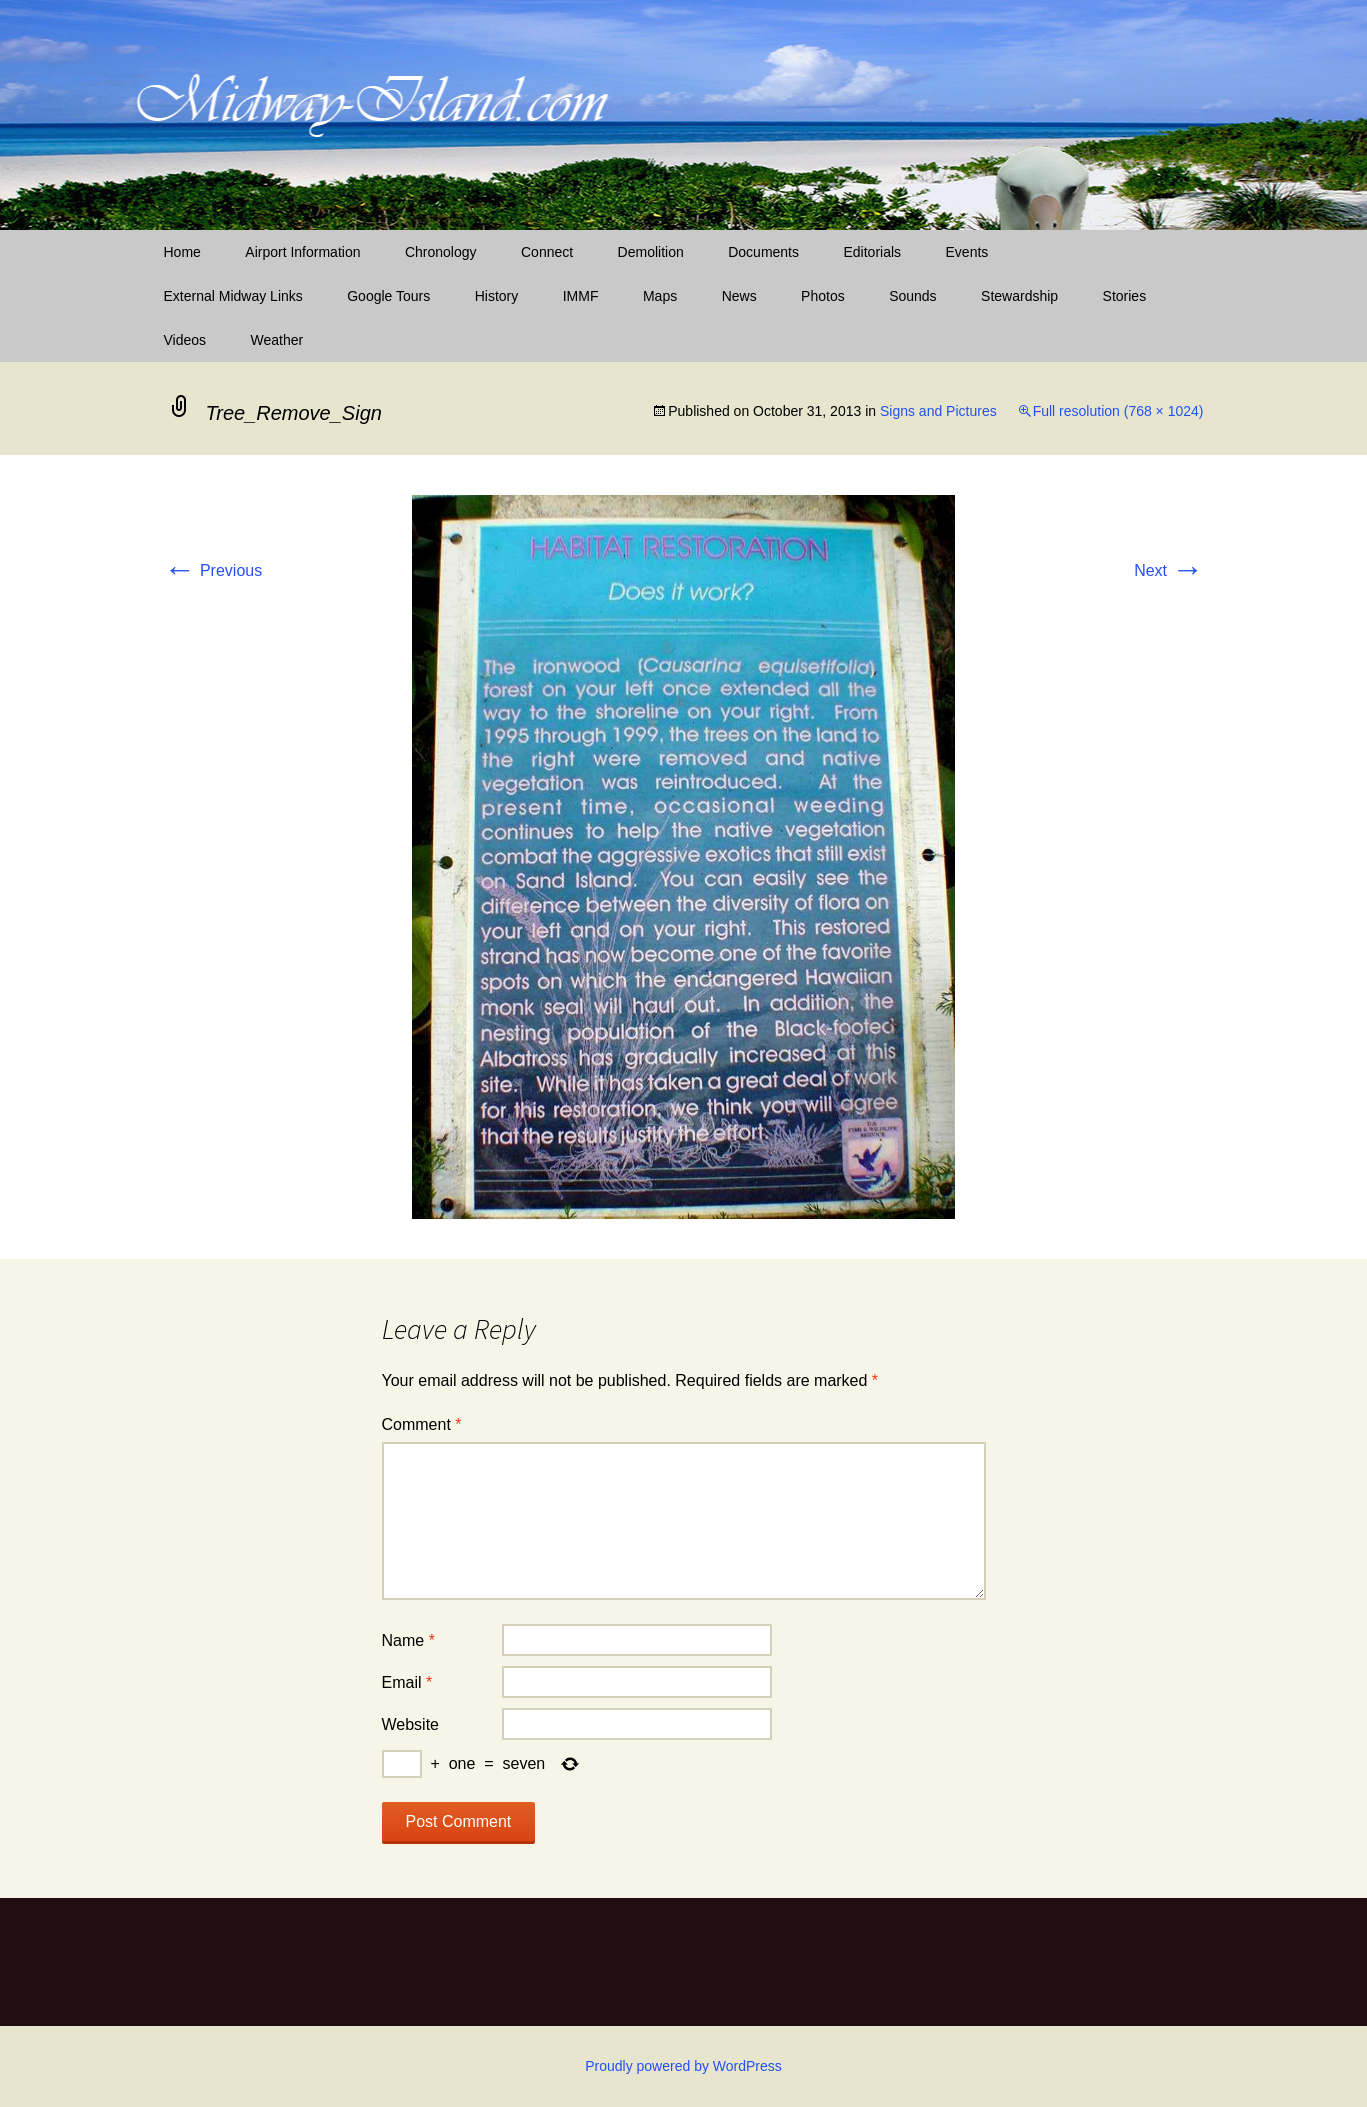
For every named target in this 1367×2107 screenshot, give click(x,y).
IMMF (581, 296)
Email (407, 1682)
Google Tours (388, 296)
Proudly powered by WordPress (683, 2066)
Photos (823, 296)
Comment (422, 1424)
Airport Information (302, 252)
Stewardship (1019, 296)
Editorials (872, 252)
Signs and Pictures (938, 411)
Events (967, 252)
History (497, 296)
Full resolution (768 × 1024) (1118, 411)
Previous (213, 570)
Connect (547, 252)
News (739, 296)
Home (182, 252)
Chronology (441, 252)
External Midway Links (233, 296)
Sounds (912, 296)
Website (411, 1724)
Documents (763, 252)
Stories (1125, 296)
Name (408, 1640)
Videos (185, 340)
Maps (660, 296)
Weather (277, 340)
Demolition (651, 252)
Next (1168, 570)
